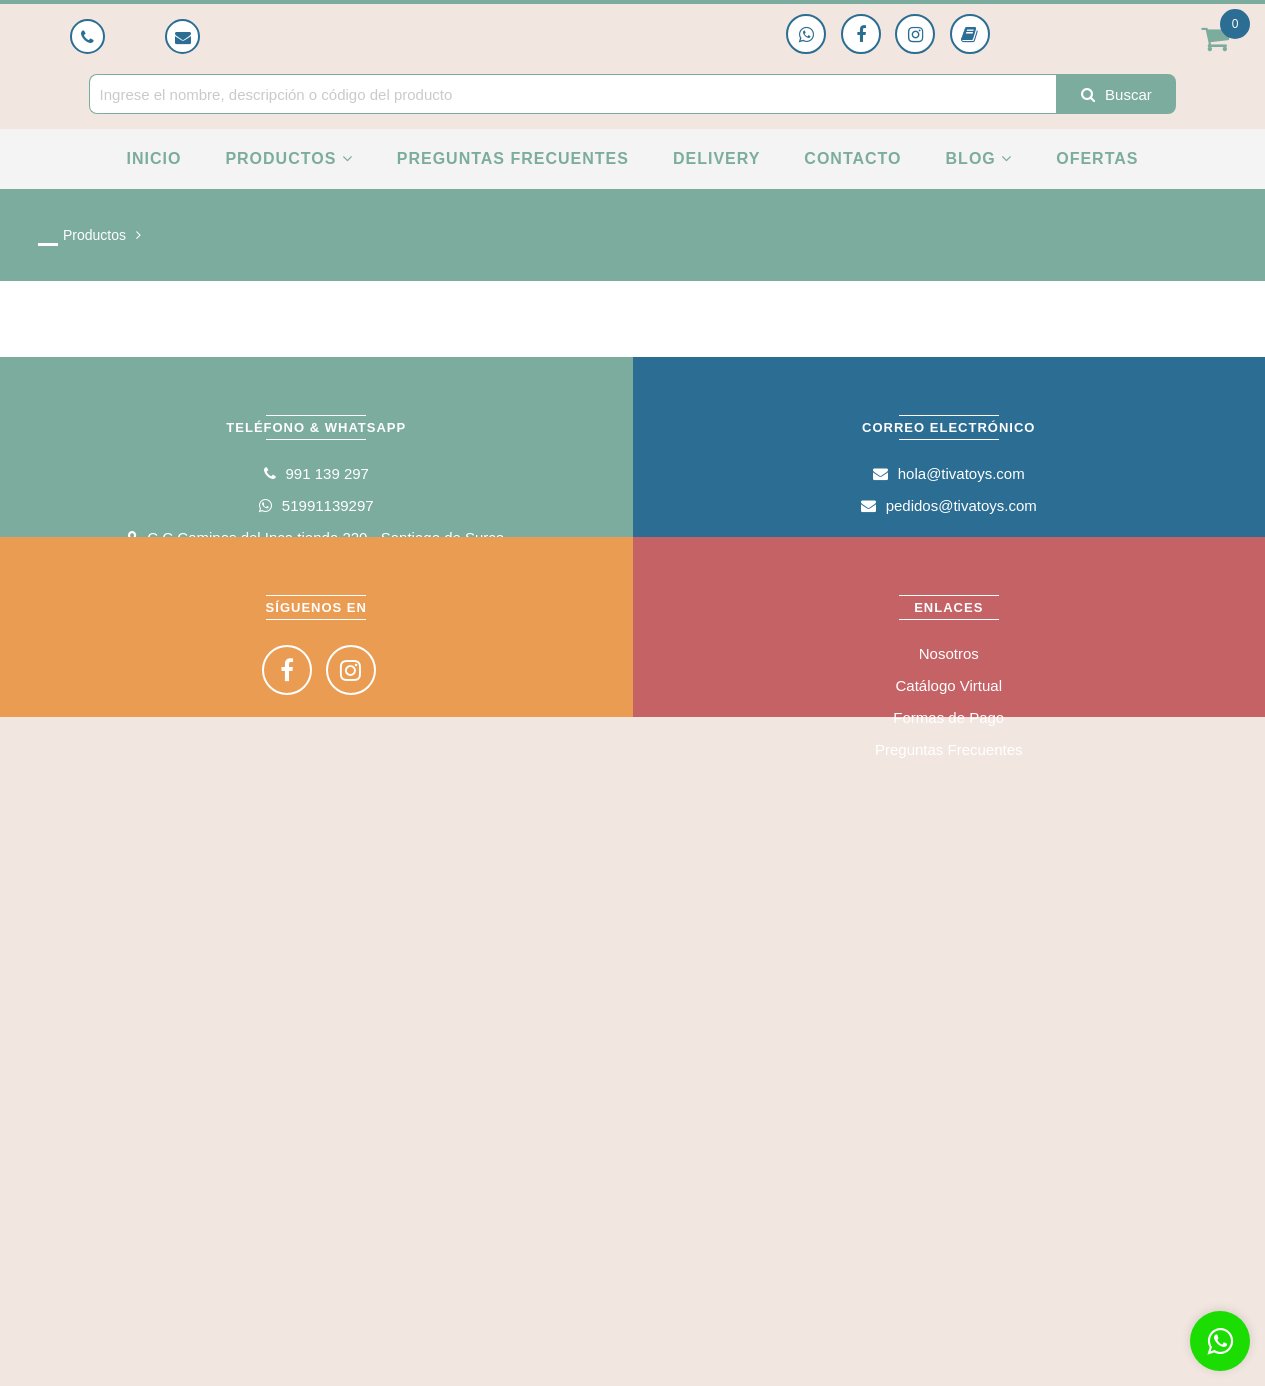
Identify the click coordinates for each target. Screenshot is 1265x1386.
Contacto (852, 158)
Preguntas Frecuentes (513, 158)
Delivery (716, 158)
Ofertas (1097, 158)
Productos (288, 158)
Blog (979, 158)
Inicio (153, 158)
